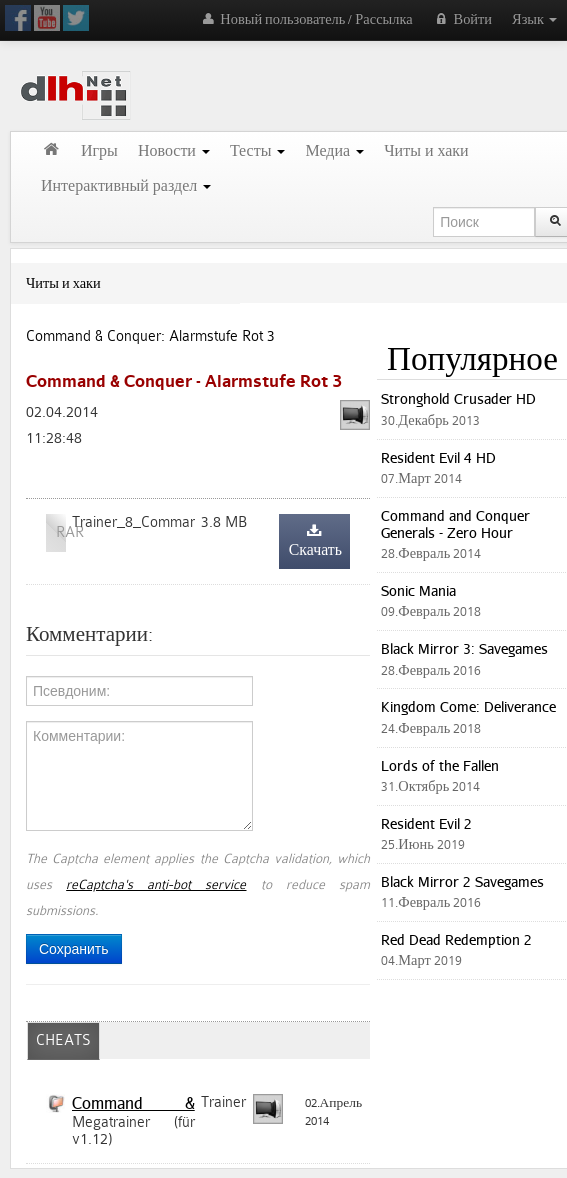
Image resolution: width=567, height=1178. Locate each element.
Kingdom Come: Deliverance (468, 706)
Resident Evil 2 (426, 823)
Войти (463, 19)
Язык (534, 19)
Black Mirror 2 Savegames (462, 881)
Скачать (315, 541)
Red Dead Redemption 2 (456, 939)
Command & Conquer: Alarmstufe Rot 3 (150, 336)
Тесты (258, 151)
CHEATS (63, 1040)
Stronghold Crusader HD (458, 398)
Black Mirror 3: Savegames (464, 648)
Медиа (334, 151)
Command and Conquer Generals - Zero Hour (455, 524)
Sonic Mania (418, 590)
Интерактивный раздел (126, 186)
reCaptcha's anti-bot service (156, 884)
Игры (99, 151)
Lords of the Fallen (440, 765)
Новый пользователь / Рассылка (305, 19)
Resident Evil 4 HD (438, 457)
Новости (174, 151)
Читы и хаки (426, 151)
